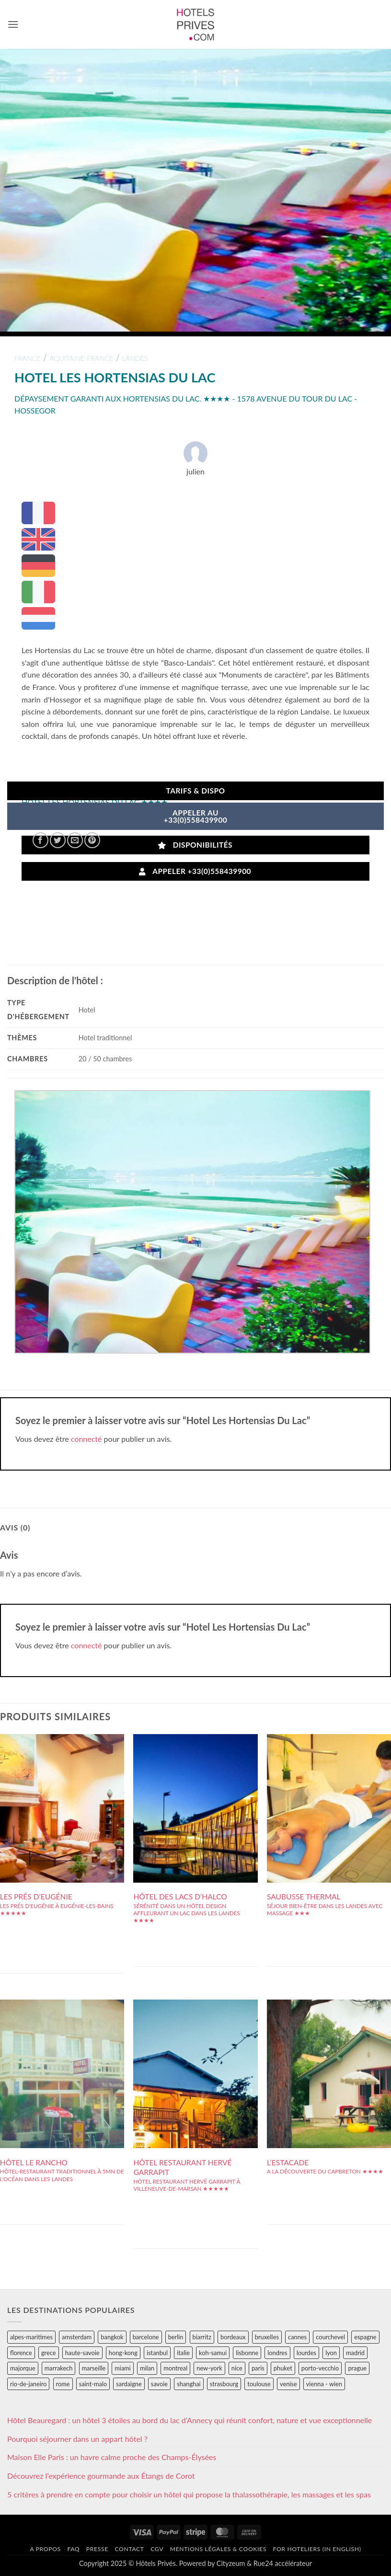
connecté (86, 1438)
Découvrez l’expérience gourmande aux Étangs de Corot (101, 2475)
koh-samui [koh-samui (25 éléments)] (213, 2353)
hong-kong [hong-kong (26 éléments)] (123, 2353)
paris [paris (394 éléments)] (258, 2368)
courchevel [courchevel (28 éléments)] (330, 2337)
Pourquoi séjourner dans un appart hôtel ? (77, 2438)
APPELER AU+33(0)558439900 (196, 816)
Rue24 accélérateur (282, 2563)
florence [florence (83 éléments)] (21, 2353)
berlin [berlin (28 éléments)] (176, 2337)
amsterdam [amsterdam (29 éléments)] (77, 2337)
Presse (97, 2549)
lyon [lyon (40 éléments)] (331, 2353)
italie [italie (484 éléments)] (183, 2353)
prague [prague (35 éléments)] (357, 2368)
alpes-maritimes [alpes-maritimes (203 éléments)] (31, 2337)
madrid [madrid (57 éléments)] (355, 2353)
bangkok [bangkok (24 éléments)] (112, 2337)
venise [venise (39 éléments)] (288, 2384)
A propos (45, 2549)
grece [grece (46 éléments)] (48, 2353)
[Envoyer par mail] (75, 840)
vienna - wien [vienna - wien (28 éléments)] (324, 2384)
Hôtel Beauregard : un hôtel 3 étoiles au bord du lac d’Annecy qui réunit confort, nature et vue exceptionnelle (189, 2420)
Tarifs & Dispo (195, 790)
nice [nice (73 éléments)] (236, 2368)
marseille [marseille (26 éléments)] (94, 2368)
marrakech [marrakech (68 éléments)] (59, 2368)
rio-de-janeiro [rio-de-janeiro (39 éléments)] (28, 2384)
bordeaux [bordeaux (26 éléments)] (233, 2337)
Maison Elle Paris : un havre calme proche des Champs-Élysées (111, 2456)
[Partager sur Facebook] (40, 840)
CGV (156, 2549)
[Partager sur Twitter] (58, 840)
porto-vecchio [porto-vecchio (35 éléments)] (320, 2368)
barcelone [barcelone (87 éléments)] (146, 2337)
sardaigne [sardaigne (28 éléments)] (128, 2384)
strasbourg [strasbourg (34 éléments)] (224, 2384)
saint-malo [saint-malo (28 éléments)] (93, 2384)
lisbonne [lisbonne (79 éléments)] (247, 2353)
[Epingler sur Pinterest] (92, 840)
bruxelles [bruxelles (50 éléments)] (267, 2337)
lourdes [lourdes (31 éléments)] (306, 2353)
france (27, 358)
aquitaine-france (81, 358)
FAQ (73, 2549)
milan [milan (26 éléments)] (147, 2368)
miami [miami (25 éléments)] (123, 2368)
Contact (129, 2549)
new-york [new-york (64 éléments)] (209, 2368)
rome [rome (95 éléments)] (63, 2384)
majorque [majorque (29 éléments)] (22, 2368)
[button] (13, 24)
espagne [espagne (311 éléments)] (365, 2337)
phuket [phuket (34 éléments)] (283, 2368)
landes (135, 358)
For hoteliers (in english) (317, 2549)
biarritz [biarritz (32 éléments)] (202, 2337)
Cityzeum (231, 2563)
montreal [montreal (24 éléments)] (175, 2368)
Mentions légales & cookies (218, 2549)
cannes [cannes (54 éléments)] (297, 2337)
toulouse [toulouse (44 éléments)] (259, 2384)
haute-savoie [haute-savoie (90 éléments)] (82, 2353)
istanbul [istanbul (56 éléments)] (157, 2353)
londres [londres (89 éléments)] (277, 2353)
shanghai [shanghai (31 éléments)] (188, 2384)
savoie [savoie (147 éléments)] (159, 2384)
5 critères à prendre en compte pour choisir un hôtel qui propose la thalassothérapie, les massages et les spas (189, 2494)
